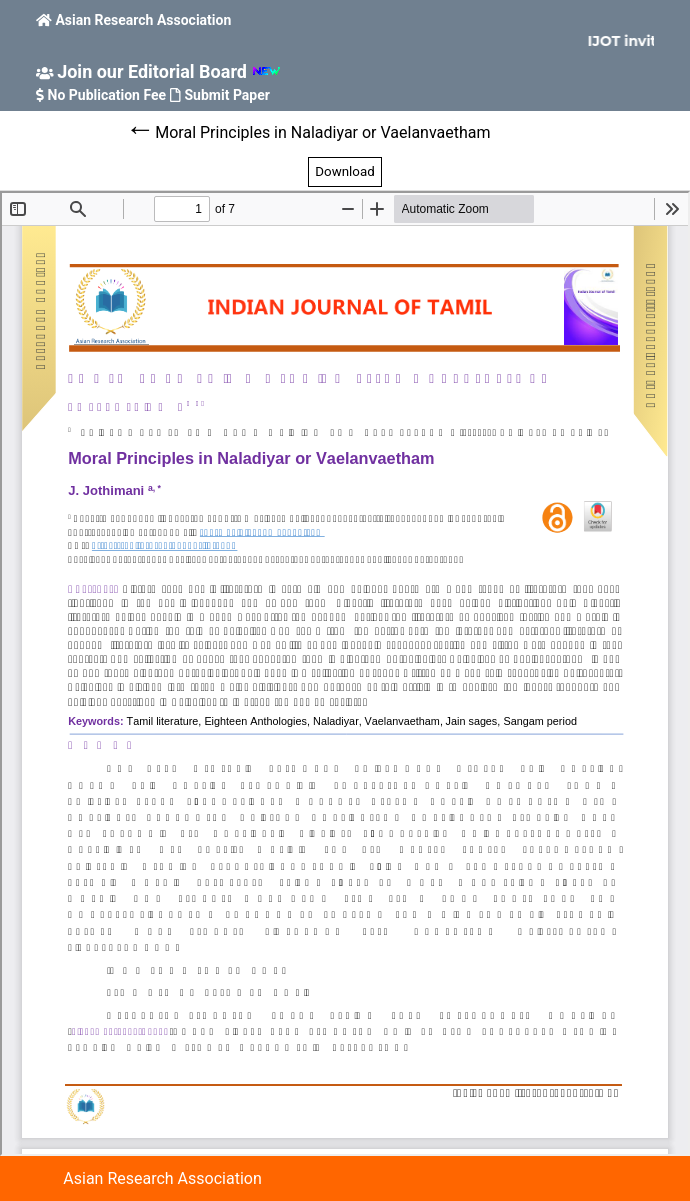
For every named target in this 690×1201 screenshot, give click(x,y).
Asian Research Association (143, 20)
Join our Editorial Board (152, 71)
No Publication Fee (107, 95)
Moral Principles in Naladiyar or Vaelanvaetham (322, 132)
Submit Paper (227, 95)
